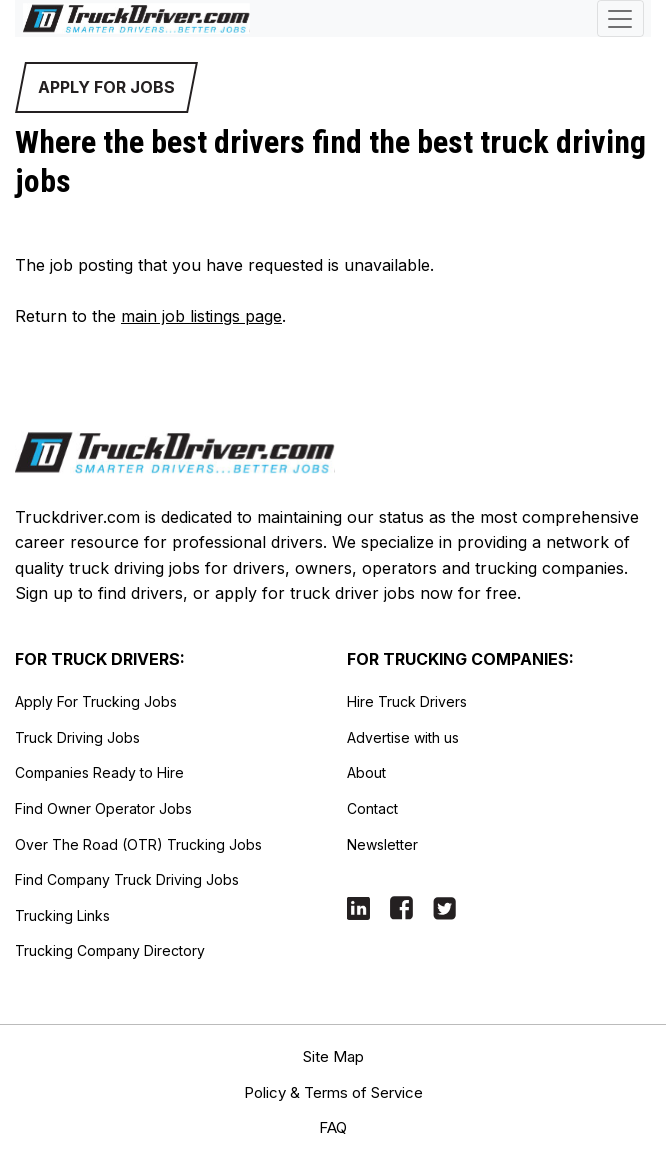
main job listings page (201, 316)
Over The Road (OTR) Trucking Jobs (138, 844)
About (366, 772)
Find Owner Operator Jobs (103, 808)
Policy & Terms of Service (333, 1092)
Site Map (333, 1056)
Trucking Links (62, 915)
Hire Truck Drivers (407, 701)
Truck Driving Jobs (77, 737)
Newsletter (382, 844)
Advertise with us (403, 737)
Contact (372, 808)
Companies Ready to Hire (99, 772)
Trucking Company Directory (110, 950)
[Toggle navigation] (620, 18)
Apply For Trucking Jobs (96, 701)
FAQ (333, 1127)
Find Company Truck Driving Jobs (127, 879)
